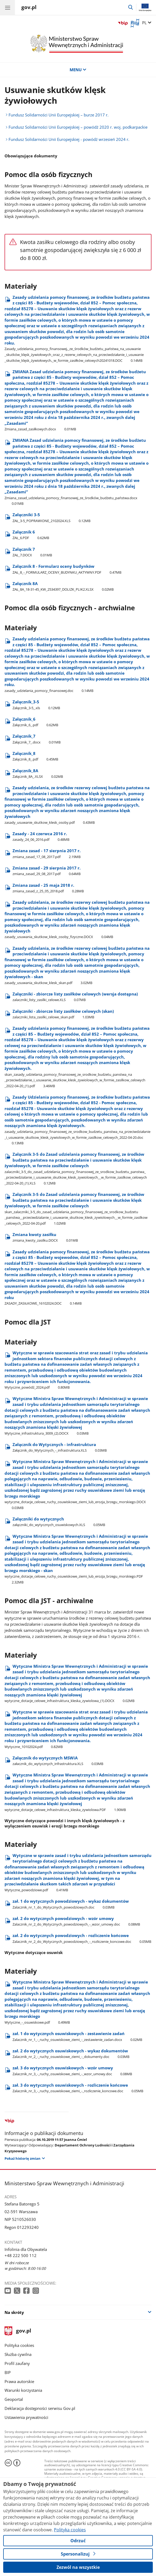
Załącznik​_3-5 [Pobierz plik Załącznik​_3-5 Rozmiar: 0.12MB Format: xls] (36, 705)
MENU (78, 70)
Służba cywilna (18, 2354)
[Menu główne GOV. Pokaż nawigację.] (7, 7)
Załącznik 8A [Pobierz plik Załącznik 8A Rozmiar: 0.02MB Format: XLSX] (63, 586)
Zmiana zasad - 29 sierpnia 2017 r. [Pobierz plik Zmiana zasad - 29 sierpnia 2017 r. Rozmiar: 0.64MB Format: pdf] (47, 871)
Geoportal (14, 2399)
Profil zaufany (17, 2363)
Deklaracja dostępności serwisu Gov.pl (40, 2408)
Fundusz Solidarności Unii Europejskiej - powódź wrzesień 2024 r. (69, 139)
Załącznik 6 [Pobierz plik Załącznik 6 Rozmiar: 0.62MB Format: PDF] (31, 535)
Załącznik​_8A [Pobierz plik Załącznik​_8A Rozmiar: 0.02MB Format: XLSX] (38, 773)
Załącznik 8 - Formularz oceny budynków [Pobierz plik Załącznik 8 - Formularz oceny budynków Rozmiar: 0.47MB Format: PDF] (67, 569)
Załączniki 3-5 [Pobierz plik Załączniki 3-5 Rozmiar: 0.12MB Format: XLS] (51, 517)
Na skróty (14, 2312)
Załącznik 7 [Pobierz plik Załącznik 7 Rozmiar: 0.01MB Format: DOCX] (32, 552)
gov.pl (18, 2331)
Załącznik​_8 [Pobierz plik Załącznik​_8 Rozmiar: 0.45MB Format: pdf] (35, 756)
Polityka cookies (19, 2345)
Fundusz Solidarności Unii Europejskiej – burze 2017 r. (59, 115)
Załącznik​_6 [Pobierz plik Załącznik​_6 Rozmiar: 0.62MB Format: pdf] (35, 722)
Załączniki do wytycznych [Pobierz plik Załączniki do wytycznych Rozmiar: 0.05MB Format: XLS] (59, 1522)
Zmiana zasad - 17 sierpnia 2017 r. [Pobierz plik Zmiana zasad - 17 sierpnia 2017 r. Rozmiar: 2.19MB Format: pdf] (47, 853)
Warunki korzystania (23, 2390)
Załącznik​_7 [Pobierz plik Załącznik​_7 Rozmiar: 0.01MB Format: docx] (37, 739)
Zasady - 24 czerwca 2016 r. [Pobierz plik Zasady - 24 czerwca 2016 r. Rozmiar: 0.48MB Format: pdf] (41, 836)
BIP (8, 2372)
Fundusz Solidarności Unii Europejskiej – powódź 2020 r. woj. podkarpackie (78, 127)
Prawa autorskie (19, 2381)
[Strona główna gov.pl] (29, 8)
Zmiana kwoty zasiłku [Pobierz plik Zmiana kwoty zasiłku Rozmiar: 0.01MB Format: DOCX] (45, 1237)
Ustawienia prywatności (26, 2417)
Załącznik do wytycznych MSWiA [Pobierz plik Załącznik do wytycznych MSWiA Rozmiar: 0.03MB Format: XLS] (58, 1761)
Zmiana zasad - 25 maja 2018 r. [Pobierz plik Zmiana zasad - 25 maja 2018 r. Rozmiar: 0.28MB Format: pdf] (48, 888)
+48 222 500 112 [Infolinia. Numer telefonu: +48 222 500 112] (21, 2255)
